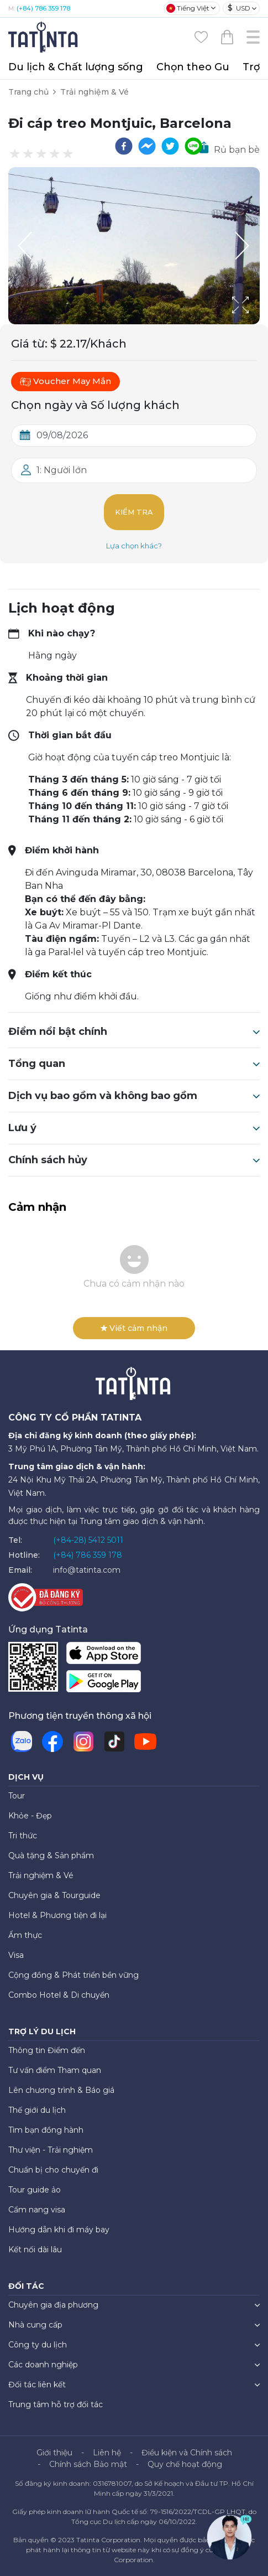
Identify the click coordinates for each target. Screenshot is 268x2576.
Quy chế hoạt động (185, 2464)
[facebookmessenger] (147, 146)
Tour (16, 1796)
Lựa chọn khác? (134, 545)
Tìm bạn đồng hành (45, 2130)
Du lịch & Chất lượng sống (75, 67)
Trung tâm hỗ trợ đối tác (55, 2404)
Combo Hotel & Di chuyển (58, 1995)
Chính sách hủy (134, 1160)
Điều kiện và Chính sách (186, 2453)
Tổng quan (134, 1064)
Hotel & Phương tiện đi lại (57, 1915)
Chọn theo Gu (192, 67)
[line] (193, 146)
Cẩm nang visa (36, 2210)
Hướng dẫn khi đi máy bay (58, 2230)
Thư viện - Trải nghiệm (50, 2150)
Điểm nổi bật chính (134, 1031)
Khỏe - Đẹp (30, 1816)
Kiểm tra (134, 511)
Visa (16, 1955)
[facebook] (124, 146)
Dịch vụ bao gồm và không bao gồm (134, 1096)
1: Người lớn (61, 470)
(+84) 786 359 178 (43, 8)
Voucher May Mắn (65, 381)
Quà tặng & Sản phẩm (51, 1855)
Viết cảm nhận (134, 1328)
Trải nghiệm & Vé (94, 92)
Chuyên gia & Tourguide (54, 1895)
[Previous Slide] (24, 246)
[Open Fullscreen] (256, 323)
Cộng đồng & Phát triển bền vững (73, 1975)
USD (239, 8)
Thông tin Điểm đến (46, 2050)
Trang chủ (28, 92)
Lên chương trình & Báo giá (61, 2090)
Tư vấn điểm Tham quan (54, 2070)
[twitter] (170, 146)
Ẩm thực (25, 1935)
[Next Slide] (243, 246)
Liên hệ (107, 2453)
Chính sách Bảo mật (88, 2464)
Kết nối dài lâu (35, 2249)
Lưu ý (134, 1128)
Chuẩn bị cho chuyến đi (53, 2170)
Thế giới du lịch (37, 2110)
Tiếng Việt (187, 8)
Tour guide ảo (34, 2190)
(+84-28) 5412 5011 (88, 1540)
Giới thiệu (54, 2453)
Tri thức (22, 1836)
